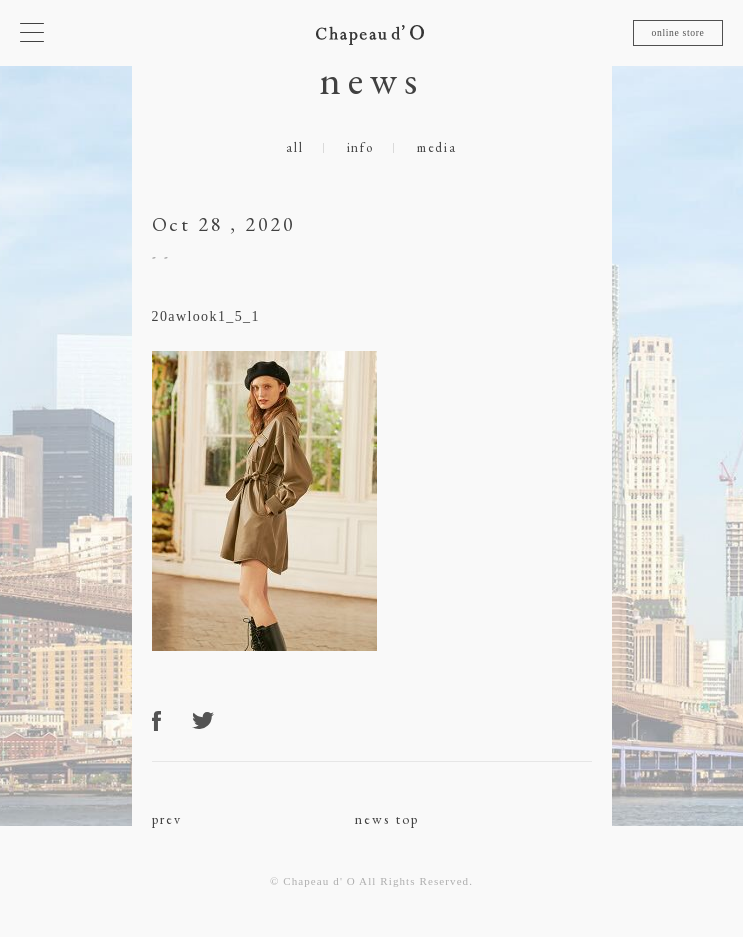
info (360, 147)
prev (167, 819)
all (294, 147)
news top (387, 819)
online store (677, 32)
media (437, 147)
